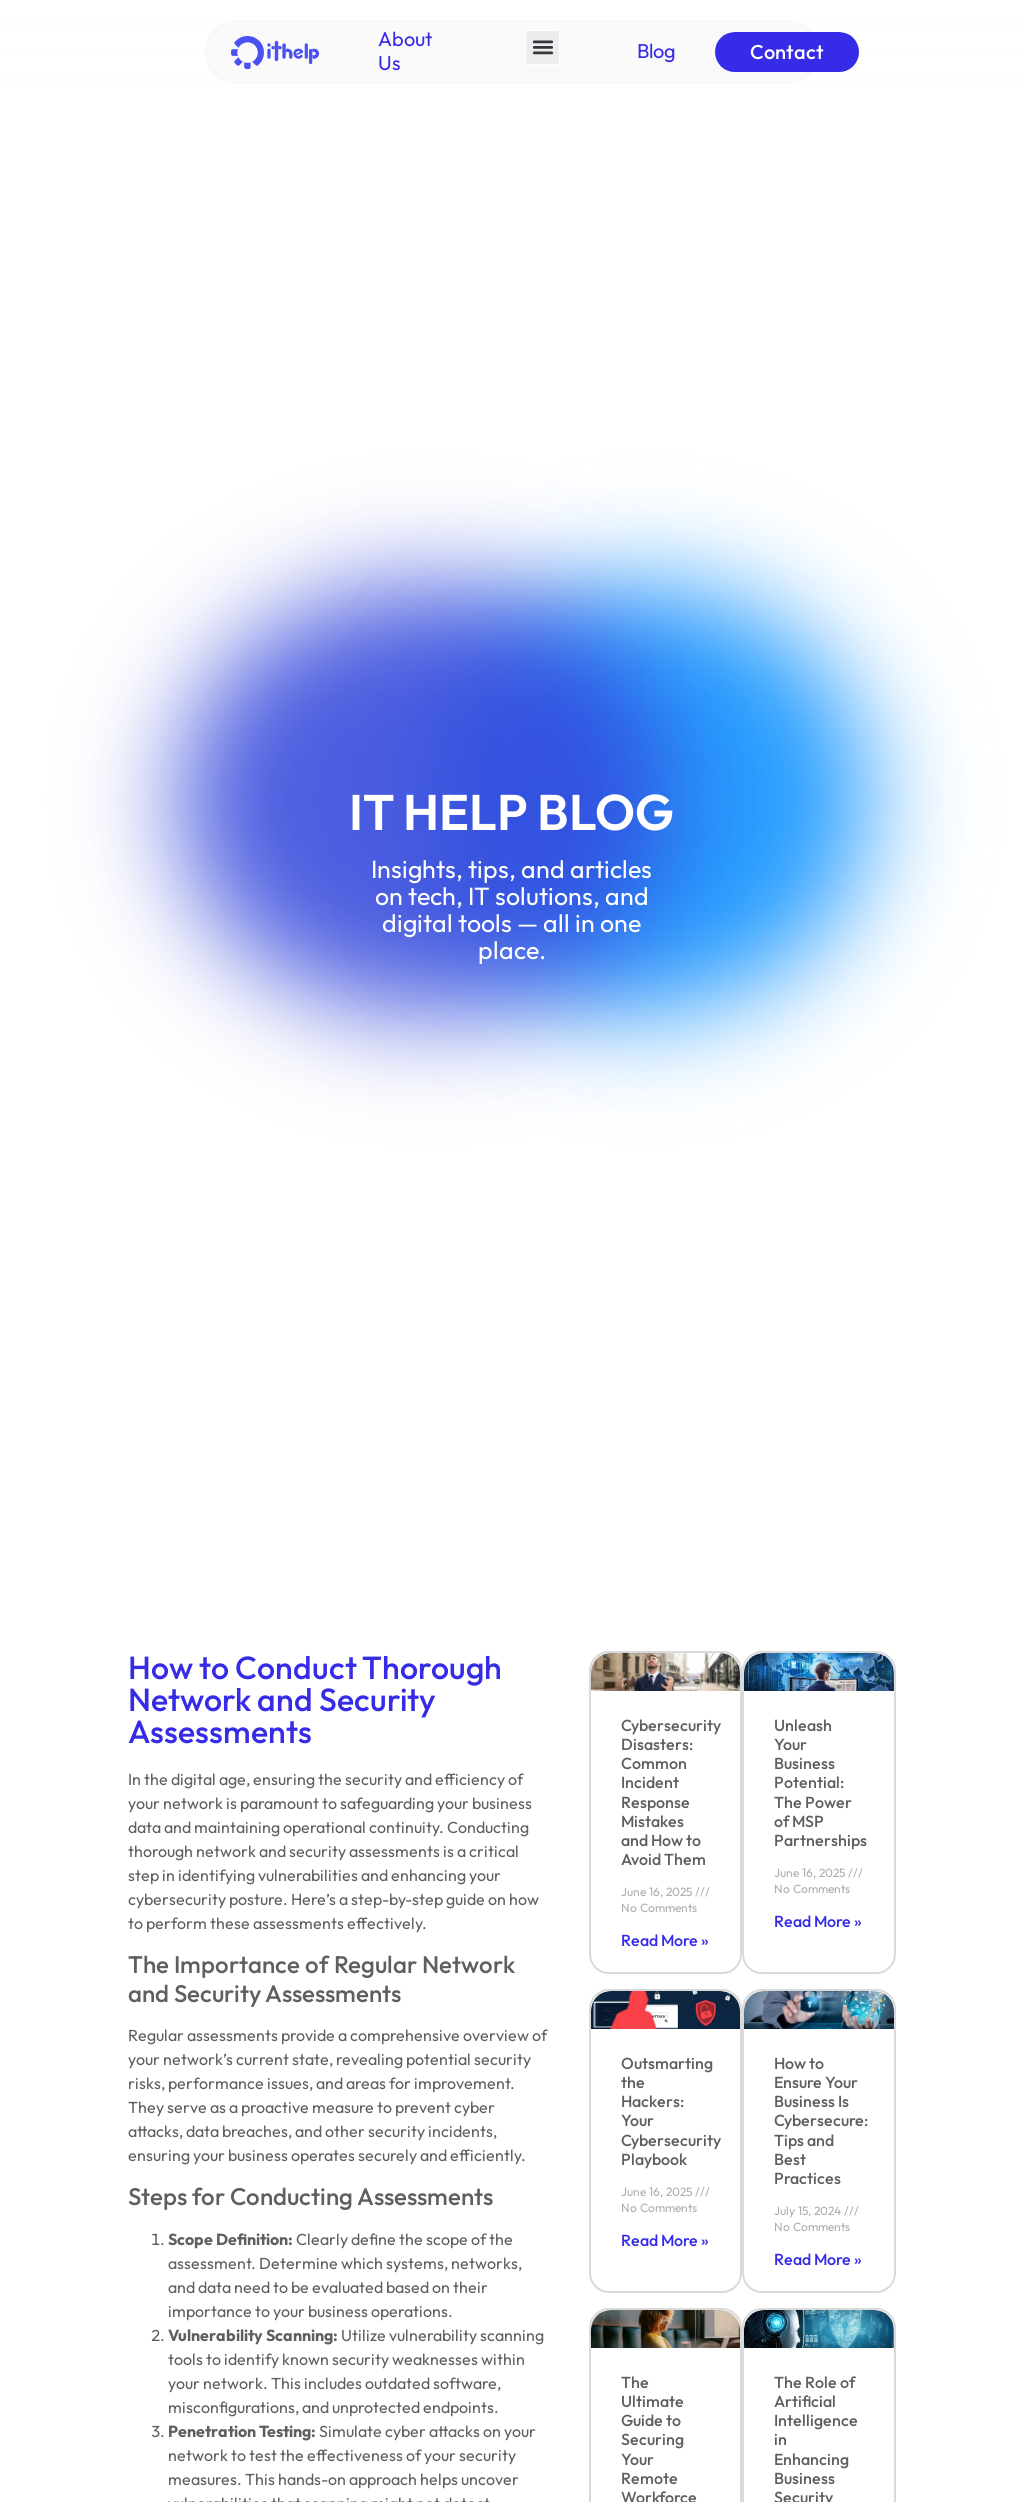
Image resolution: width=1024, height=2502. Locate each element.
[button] (542, 47)
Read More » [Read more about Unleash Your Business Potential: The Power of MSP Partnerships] (818, 1921)
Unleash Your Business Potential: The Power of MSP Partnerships (820, 1782)
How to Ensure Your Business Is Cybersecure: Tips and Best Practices (821, 2120)
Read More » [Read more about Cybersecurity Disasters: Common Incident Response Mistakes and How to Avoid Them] (665, 1940)
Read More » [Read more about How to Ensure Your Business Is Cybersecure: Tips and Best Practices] (818, 2259)
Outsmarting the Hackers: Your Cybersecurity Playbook (671, 2111)
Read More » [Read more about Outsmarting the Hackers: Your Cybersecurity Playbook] (665, 2240)
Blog (656, 50)
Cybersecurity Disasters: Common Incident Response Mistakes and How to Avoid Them (671, 1792)
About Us (405, 50)
